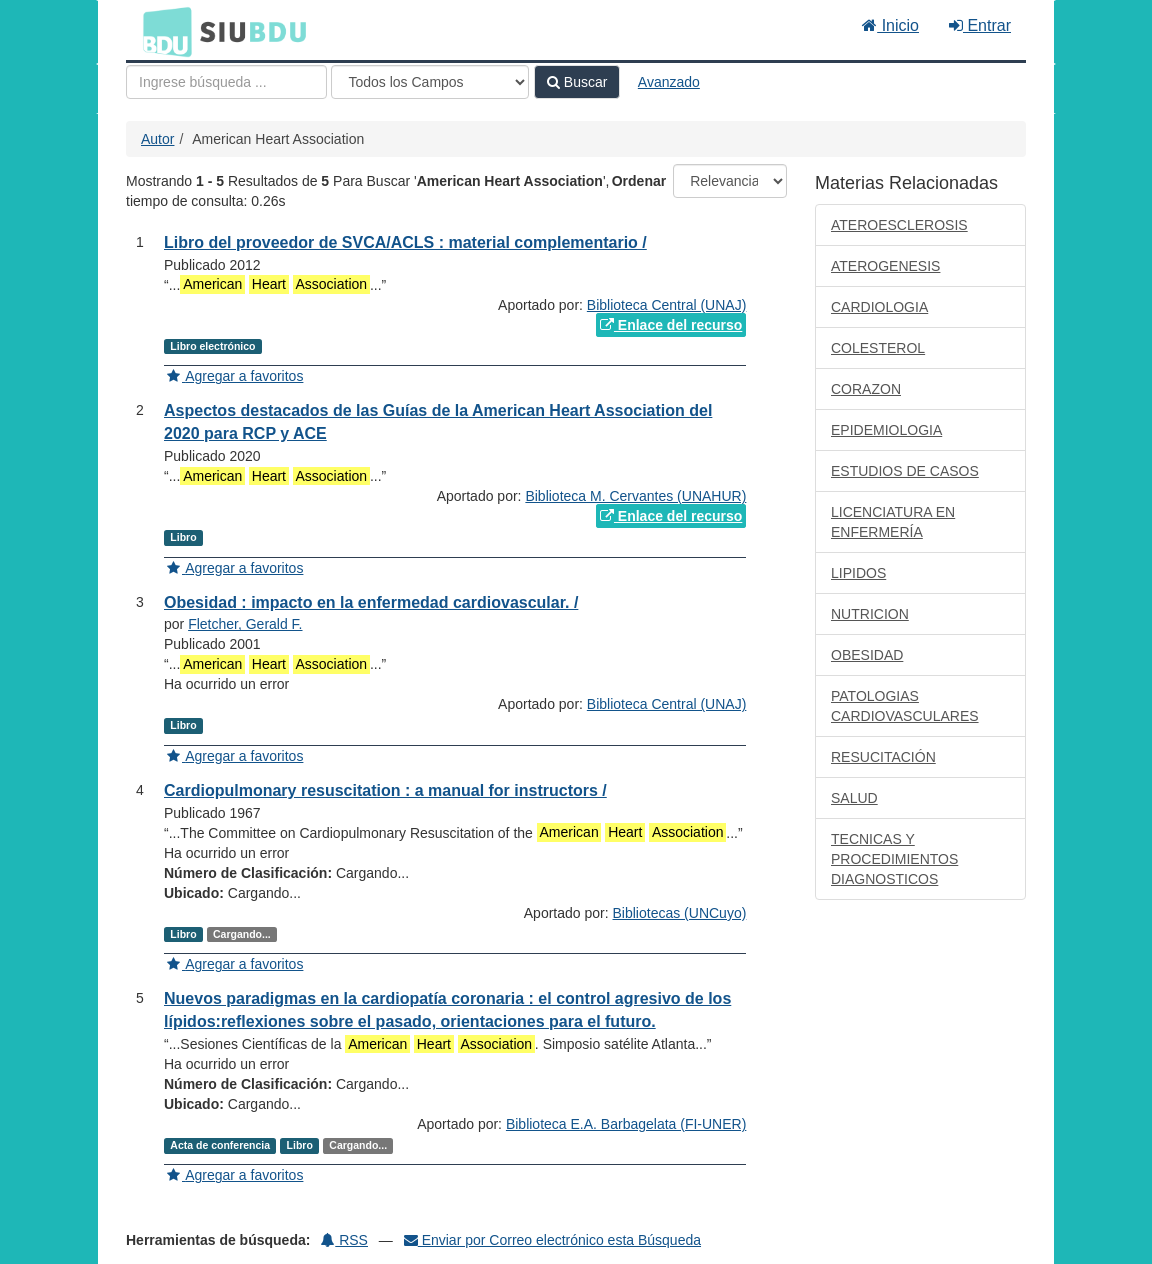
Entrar (980, 25)
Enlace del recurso (671, 325)
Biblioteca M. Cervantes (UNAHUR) (635, 496)
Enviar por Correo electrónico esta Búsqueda (552, 1240)
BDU (162, 31)
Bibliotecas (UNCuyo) (680, 913)
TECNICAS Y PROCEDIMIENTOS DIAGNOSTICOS (894, 859)
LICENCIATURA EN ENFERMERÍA (893, 522)
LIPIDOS (858, 573)
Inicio (890, 25)
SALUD (854, 798)
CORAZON (866, 389)
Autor (157, 139)
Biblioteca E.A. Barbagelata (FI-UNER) (626, 1124)
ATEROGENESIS (885, 266)
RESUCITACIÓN (883, 757)
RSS (344, 1240)
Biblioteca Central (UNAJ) (667, 305)
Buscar (577, 82)
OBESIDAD (867, 655)
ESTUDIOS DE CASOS (905, 471)
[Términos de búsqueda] (226, 82)
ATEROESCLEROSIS (899, 225)
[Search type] (430, 82)
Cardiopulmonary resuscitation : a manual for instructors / (385, 790)
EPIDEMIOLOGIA (886, 430)
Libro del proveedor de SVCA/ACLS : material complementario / (405, 242)
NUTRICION (870, 614)
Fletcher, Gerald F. (245, 624)
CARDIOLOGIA (879, 307)
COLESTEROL (878, 348)
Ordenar (639, 181)
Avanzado (669, 82)
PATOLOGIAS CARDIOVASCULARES (905, 706)
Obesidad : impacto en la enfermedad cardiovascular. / (371, 602)
